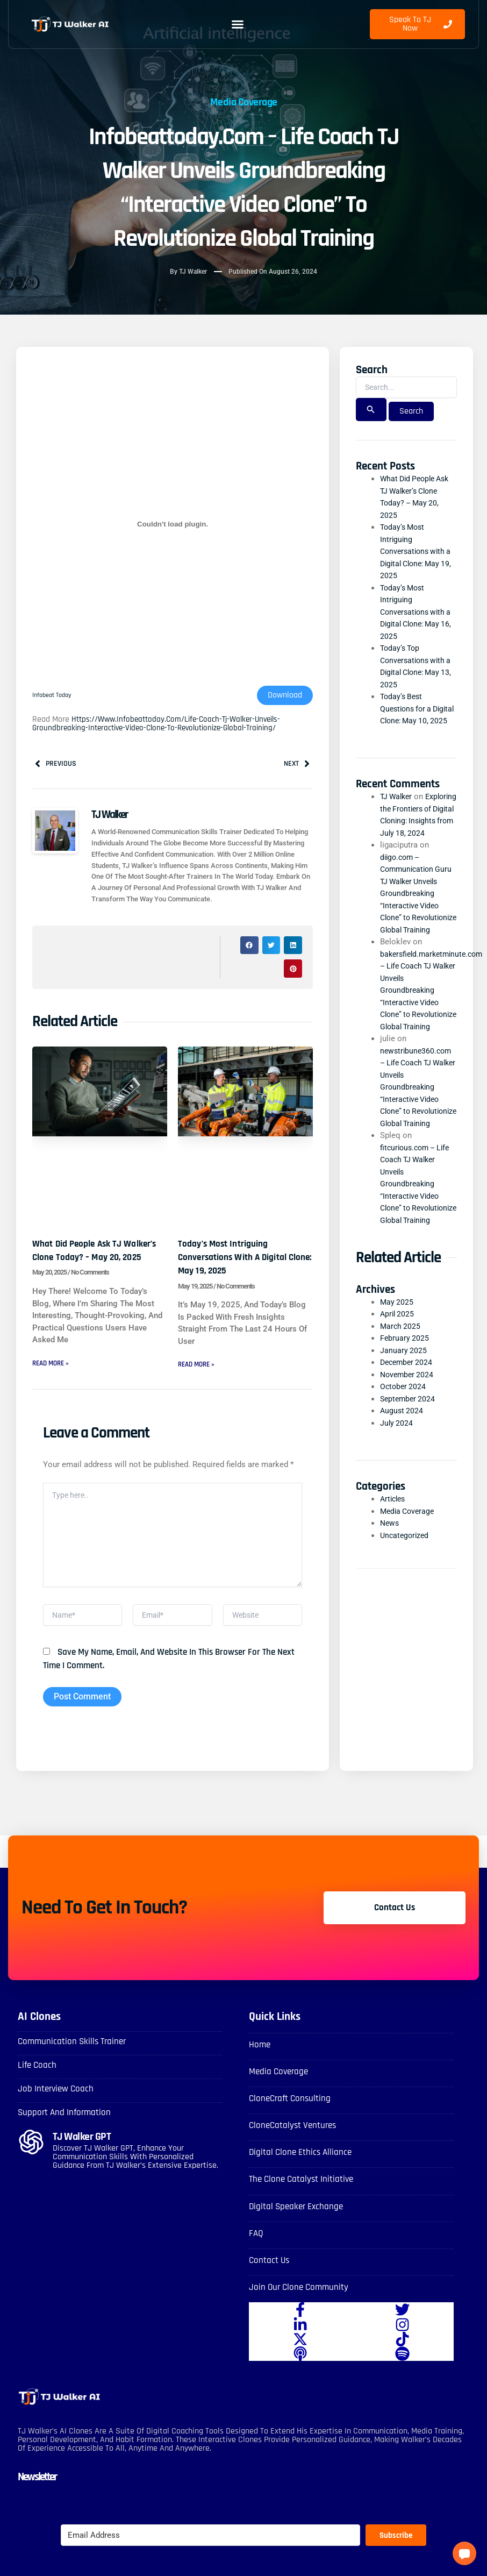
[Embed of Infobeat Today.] (172, 525)
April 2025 (398, 1387)
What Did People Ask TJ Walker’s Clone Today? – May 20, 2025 (99, 1258)
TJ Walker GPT (92, 2156)
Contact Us (273, 2280)
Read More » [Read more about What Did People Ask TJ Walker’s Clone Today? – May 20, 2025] (52, 1378)
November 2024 (408, 1448)
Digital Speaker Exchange (307, 2225)
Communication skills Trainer (85, 2060)
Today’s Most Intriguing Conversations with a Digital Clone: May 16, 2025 (418, 612)
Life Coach (41, 2084)
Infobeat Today (54, 696)
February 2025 (405, 1412)
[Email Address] (210, 2555)
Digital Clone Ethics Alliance (312, 2172)
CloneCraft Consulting (299, 2117)
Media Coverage (243, 101)
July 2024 (397, 1497)
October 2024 (404, 1460)
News (390, 1597)
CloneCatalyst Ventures (302, 2145)
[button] (237, 24)
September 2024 (409, 1472)
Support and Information (75, 2132)
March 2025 (401, 1400)
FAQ (258, 2252)
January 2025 (403, 1424)
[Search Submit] (371, 410)
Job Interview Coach (64, 2108)
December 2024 (408, 1436)
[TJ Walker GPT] (31, 2162)
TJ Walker (397, 809)
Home (262, 2063)
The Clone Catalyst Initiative (313, 2198)
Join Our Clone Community (310, 2307)
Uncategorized (406, 1608)
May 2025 (397, 1375)
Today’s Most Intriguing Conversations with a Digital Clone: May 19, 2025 (245, 1258)
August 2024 (402, 1484)
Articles (394, 1572)
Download (285, 695)
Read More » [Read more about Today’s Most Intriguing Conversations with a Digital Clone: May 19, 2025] (198, 1366)
